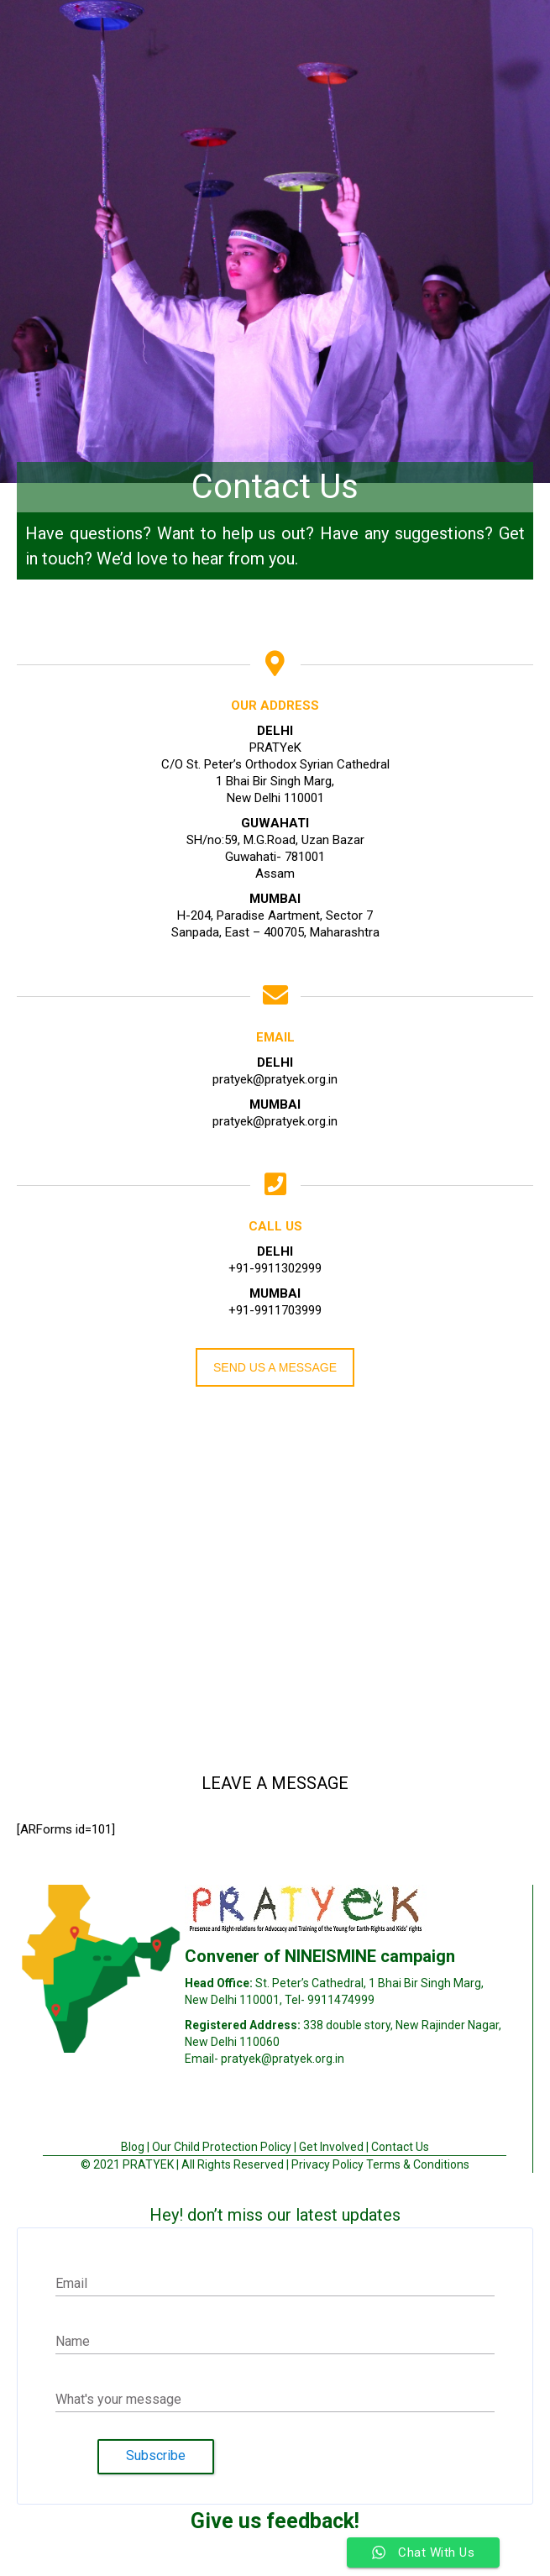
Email (71, 2283)
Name (72, 2341)
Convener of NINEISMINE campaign (320, 1956)
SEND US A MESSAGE (275, 1367)
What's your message (118, 2399)
